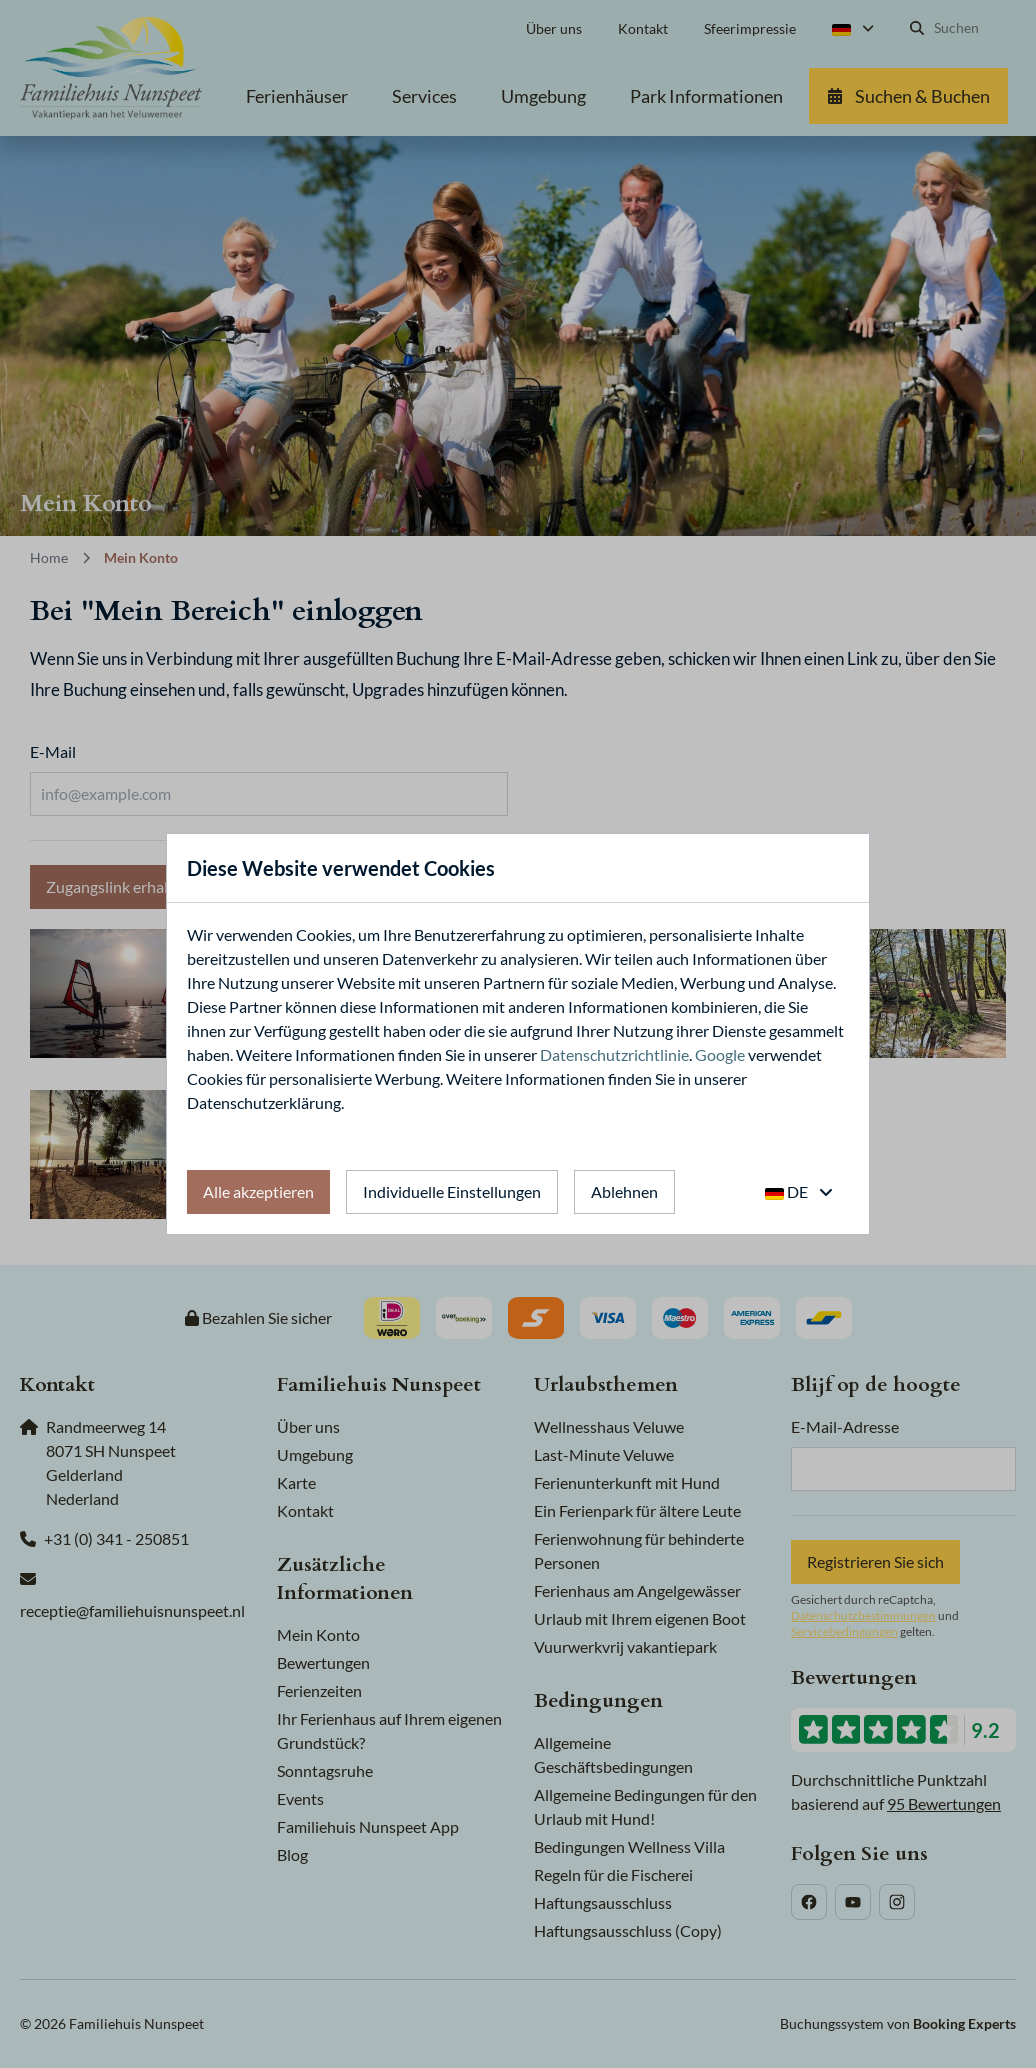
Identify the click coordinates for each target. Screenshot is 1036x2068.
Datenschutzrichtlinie (614, 1054)
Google (720, 1054)
